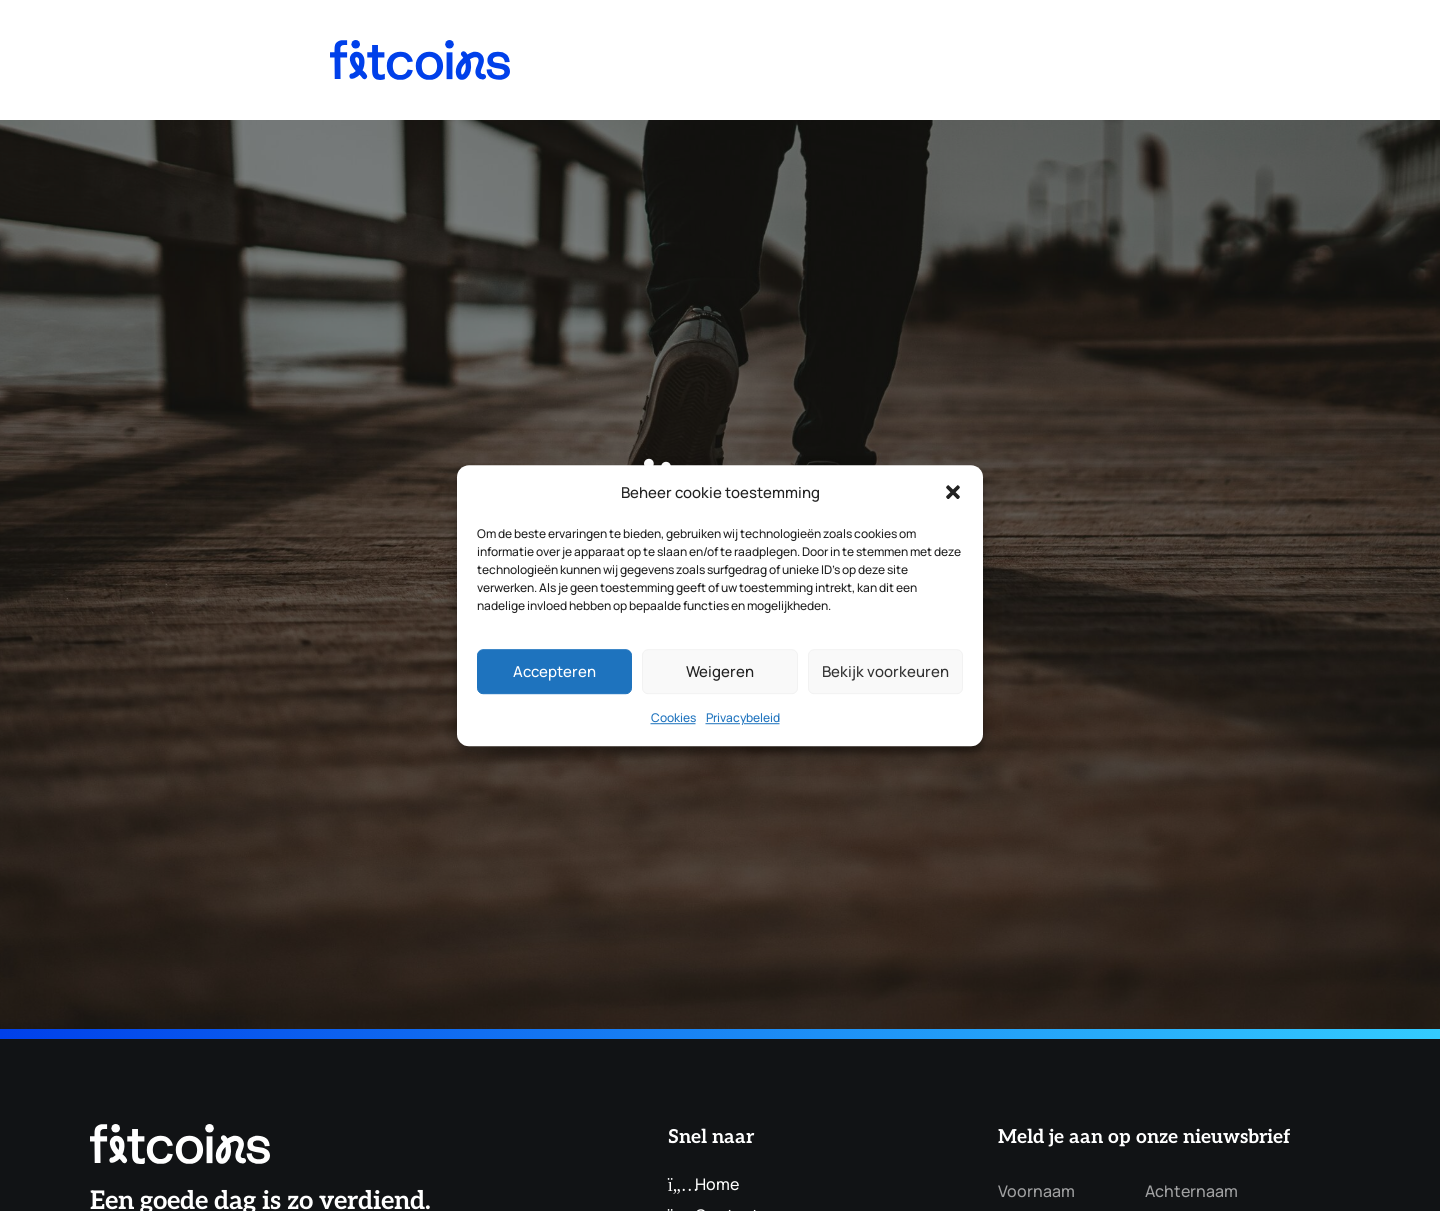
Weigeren (720, 671)
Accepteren (554, 671)
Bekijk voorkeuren (885, 671)
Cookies (673, 718)
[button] (953, 493)
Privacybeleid (743, 718)
